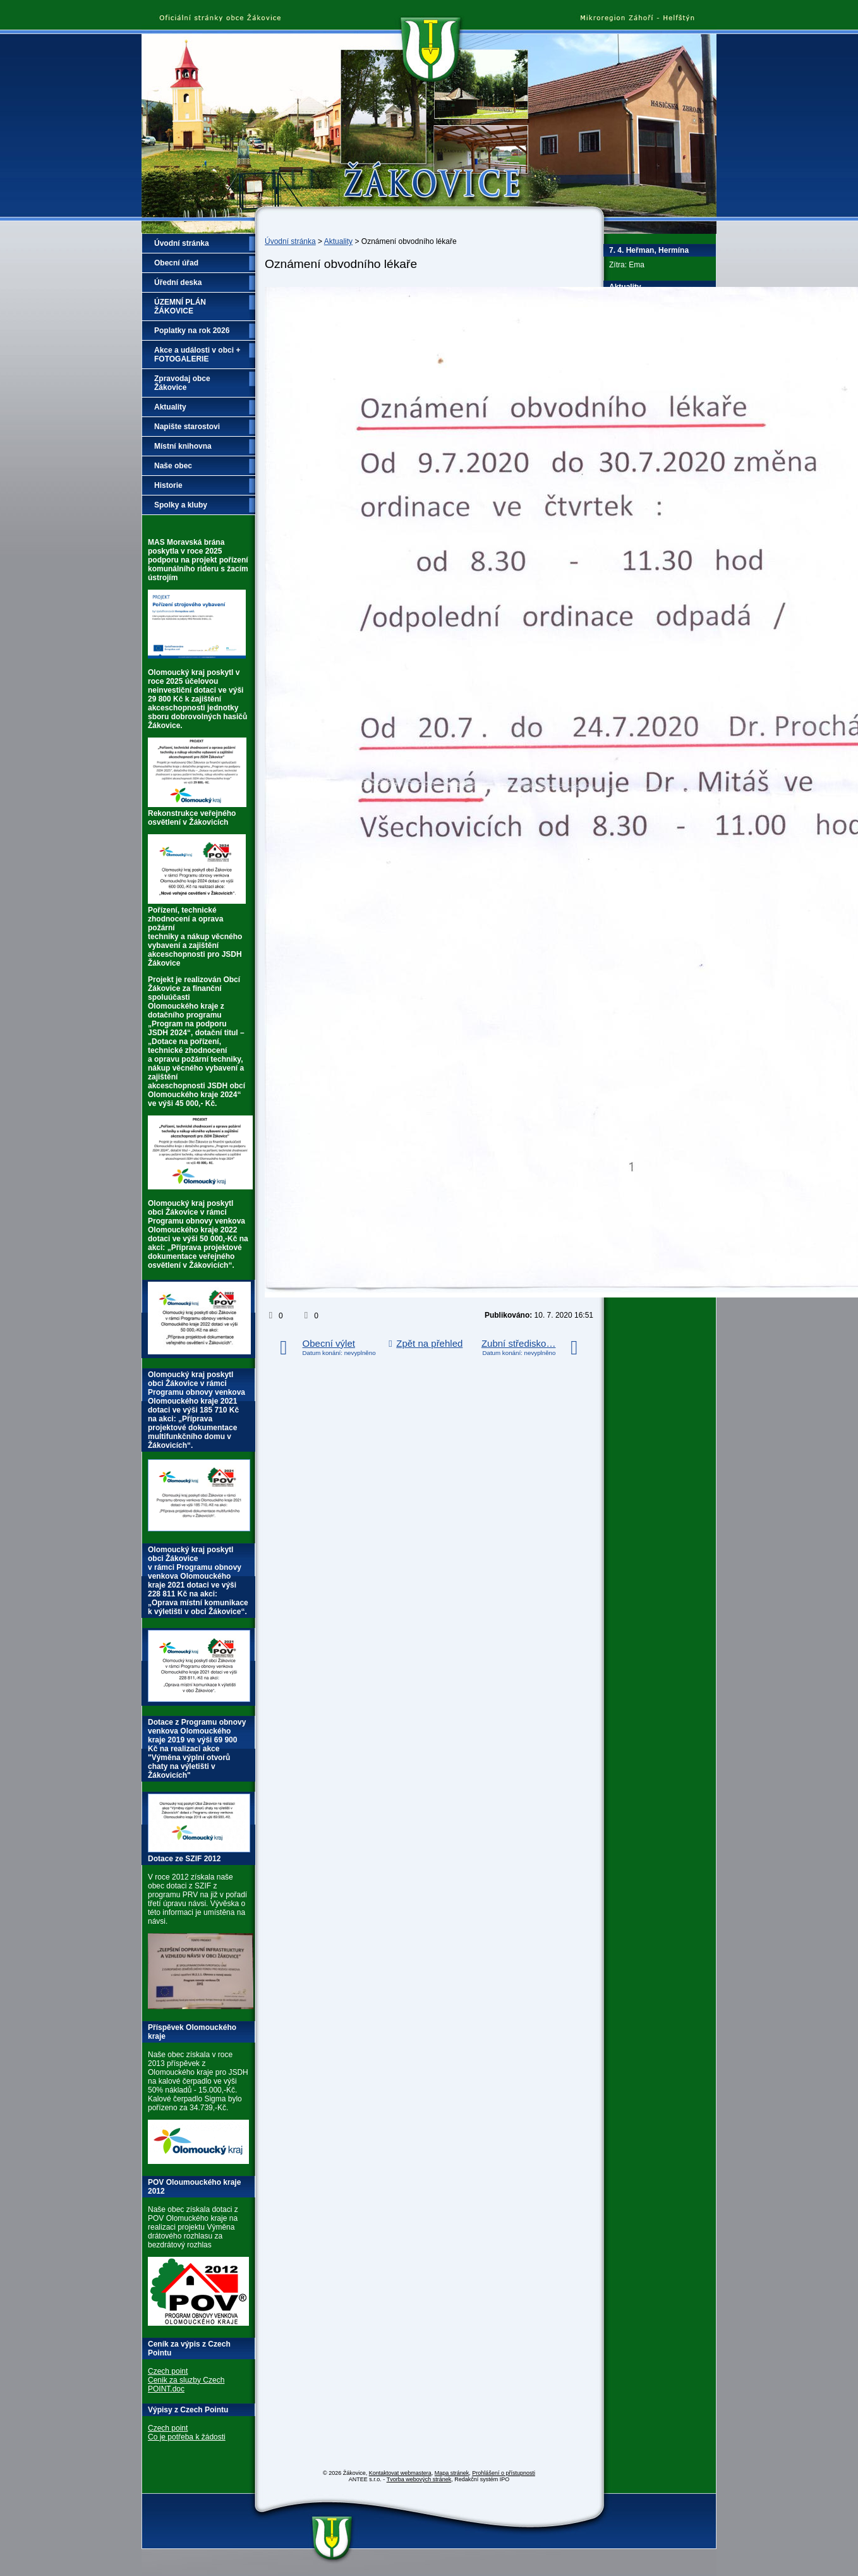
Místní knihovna (183, 446)
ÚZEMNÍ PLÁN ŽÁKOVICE (180, 306)
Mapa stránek (452, 2473)
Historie (168, 485)
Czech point (168, 2371)
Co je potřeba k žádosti (187, 2437)
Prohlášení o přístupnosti (503, 2473)
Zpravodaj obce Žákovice (182, 383)
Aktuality (338, 241)
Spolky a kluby (180, 505)
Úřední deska (178, 282)
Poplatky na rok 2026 (191, 330)
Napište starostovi (187, 426)
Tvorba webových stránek (419, 2479)
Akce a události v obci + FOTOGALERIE (197, 354)
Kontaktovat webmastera (400, 2473)
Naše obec (173, 465)
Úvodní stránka (290, 241)
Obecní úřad (176, 262)
